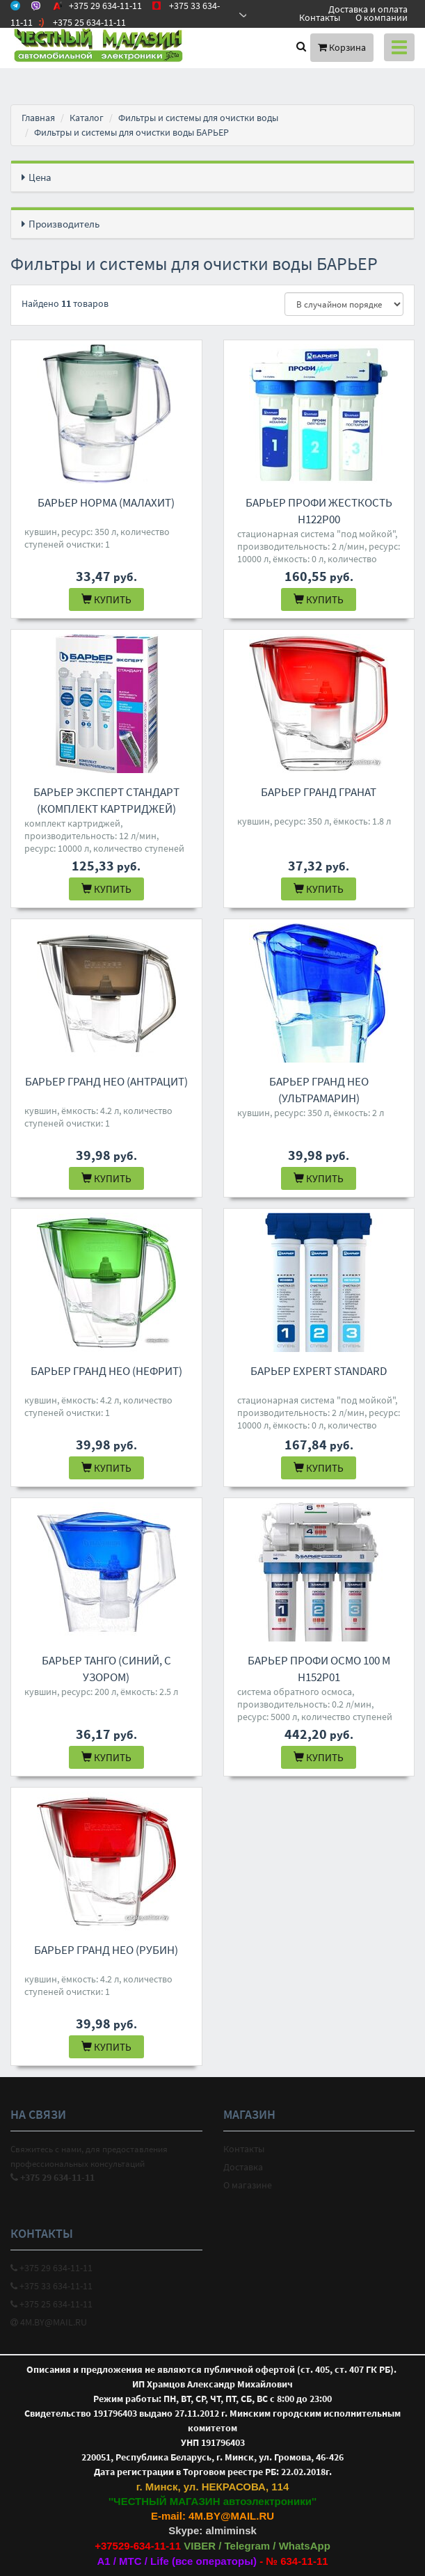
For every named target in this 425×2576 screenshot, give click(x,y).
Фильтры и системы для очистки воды (198, 117)
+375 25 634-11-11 (51, 2304)
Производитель (64, 223)
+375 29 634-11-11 (51, 2267)
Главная (38, 117)
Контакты (319, 17)
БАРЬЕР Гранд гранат (318, 792)
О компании (381, 17)
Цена (40, 177)
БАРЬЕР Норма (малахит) (106, 502)
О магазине (247, 2185)
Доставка (243, 2167)
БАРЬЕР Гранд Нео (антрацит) (106, 1081)
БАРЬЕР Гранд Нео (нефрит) (106, 1370)
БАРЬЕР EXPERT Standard (318, 1370)
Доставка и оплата (368, 9)
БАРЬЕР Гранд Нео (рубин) (106, 1949)
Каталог (87, 117)
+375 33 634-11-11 (51, 2286)
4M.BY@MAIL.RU (48, 2322)
